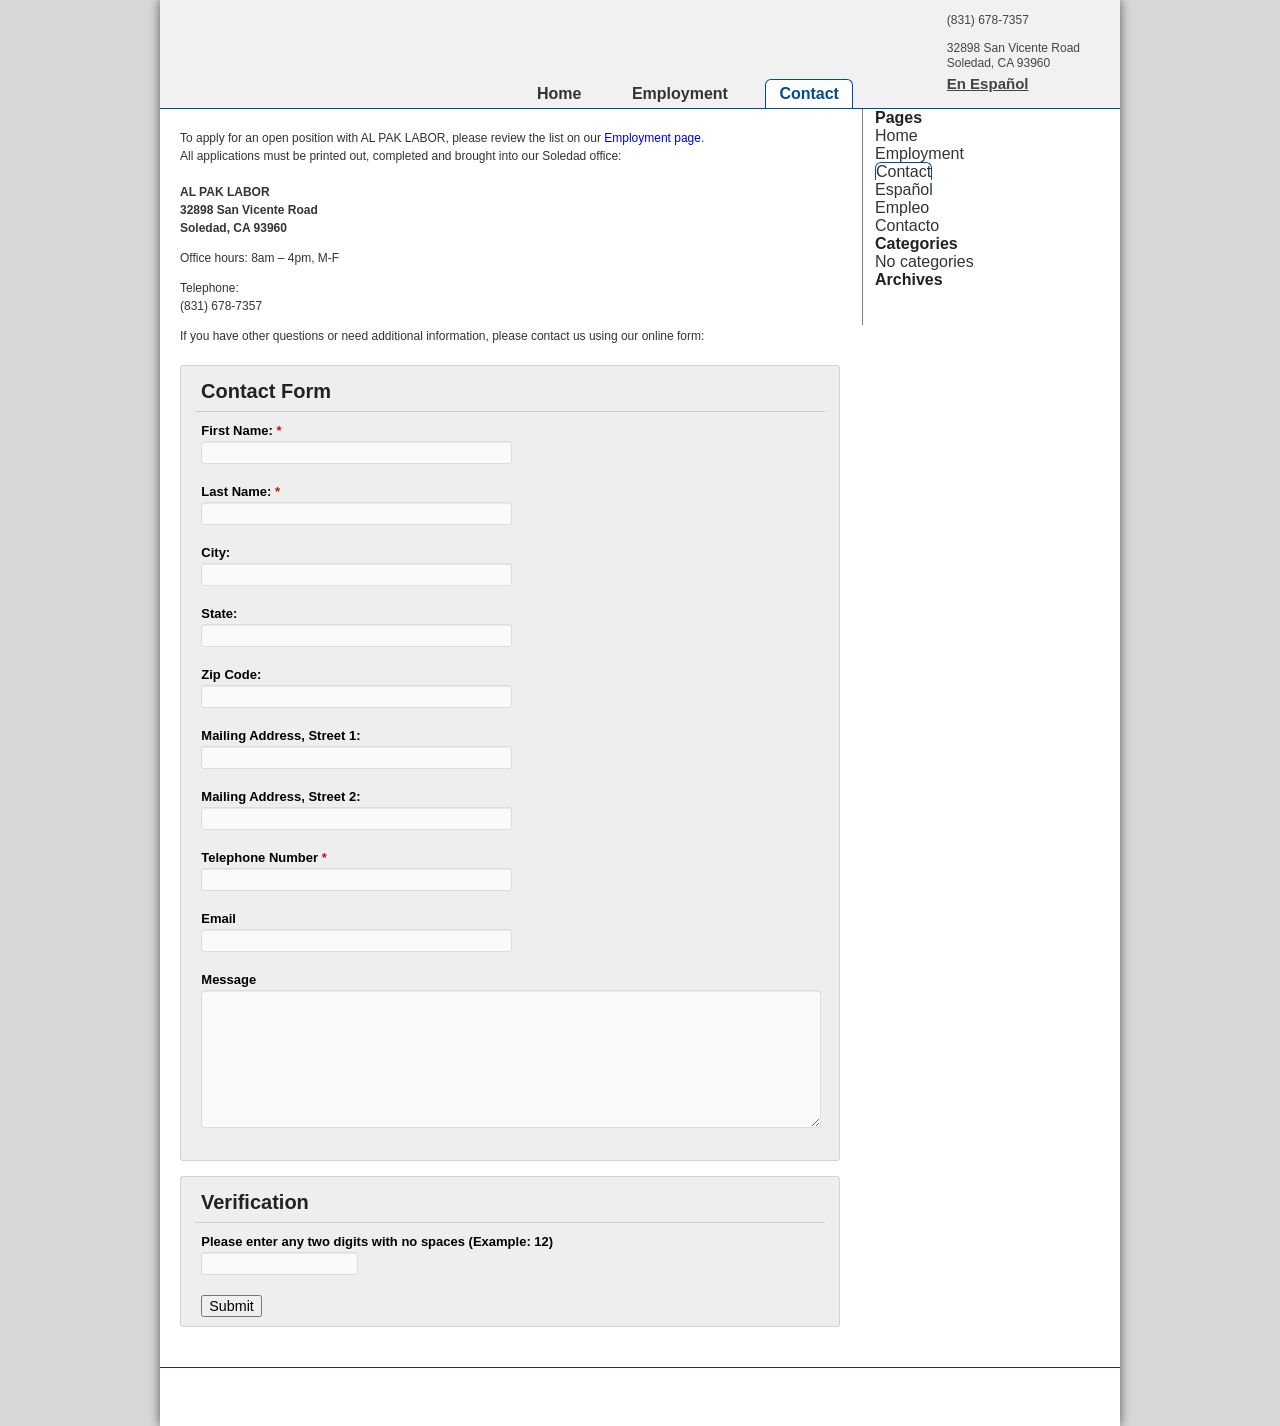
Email (218, 918)
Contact (809, 93)
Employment (680, 93)
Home (559, 93)
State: (219, 613)
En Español (988, 83)
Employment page (652, 138)
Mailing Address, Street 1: (280, 735)
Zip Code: (231, 674)
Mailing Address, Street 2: (280, 796)
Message (228, 979)
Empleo (902, 207)
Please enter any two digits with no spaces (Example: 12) (377, 1241)
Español (904, 189)
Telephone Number (263, 857)
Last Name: (240, 491)
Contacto (907, 225)
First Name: (241, 430)
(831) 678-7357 (988, 20)
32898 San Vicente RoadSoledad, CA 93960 (1013, 55)
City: (215, 552)
